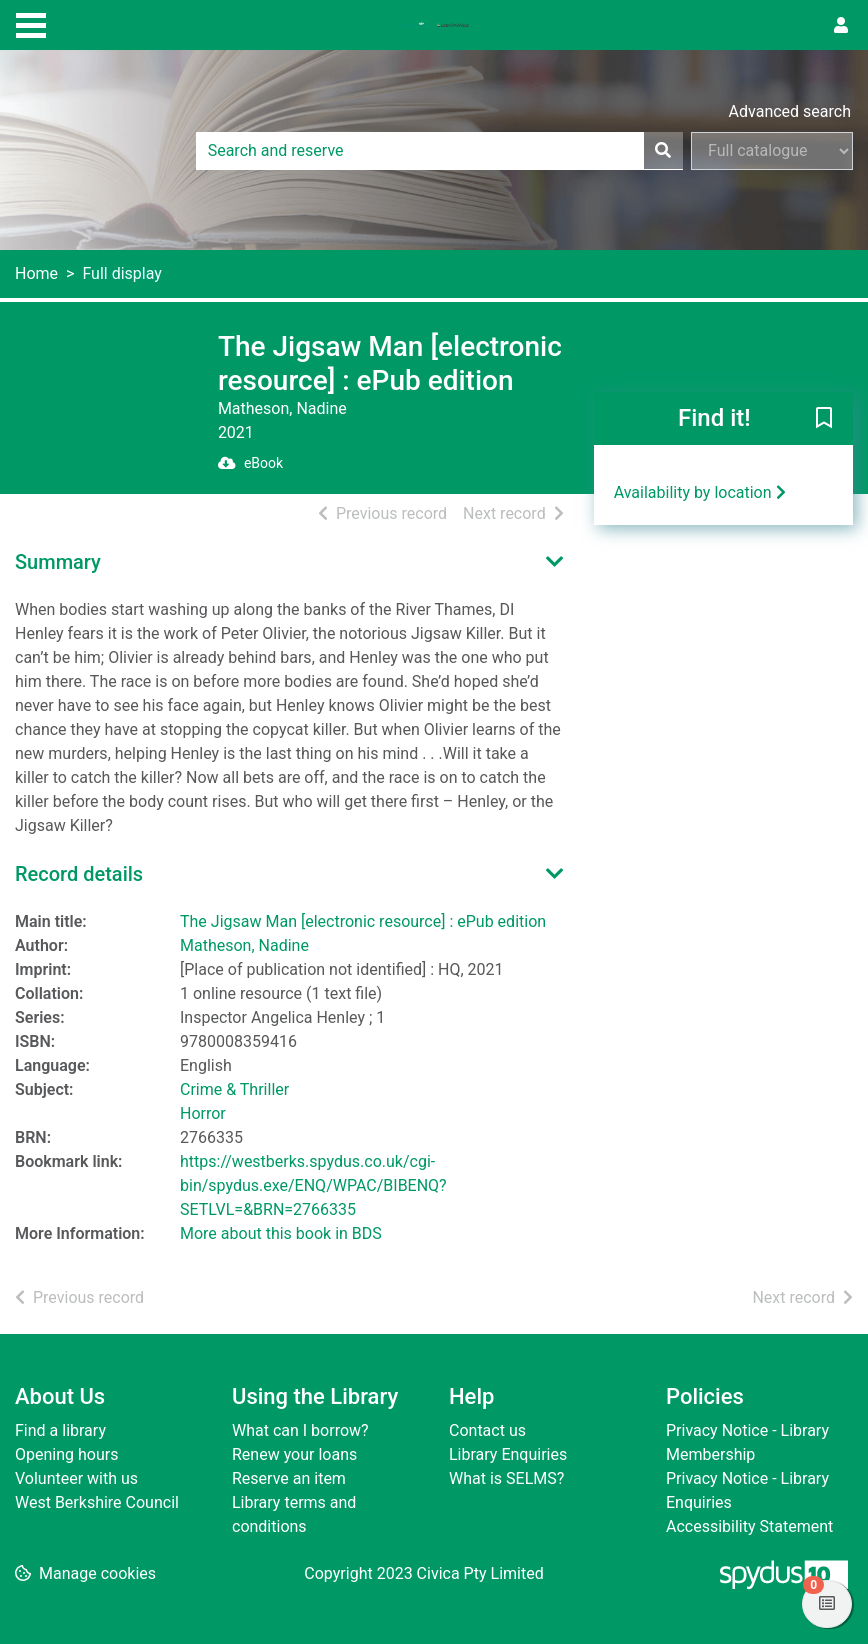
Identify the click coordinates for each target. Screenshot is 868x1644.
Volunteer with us (76, 1478)
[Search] (663, 151)
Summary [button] (58, 562)
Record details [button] (79, 874)
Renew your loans (294, 1454)
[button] (824, 420)
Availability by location (700, 492)
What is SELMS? (506, 1478)
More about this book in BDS (281, 1233)
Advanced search (790, 111)
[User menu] (841, 26)
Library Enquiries (508, 1454)
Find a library (60, 1430)
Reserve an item (289, 1478)
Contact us (487, 1430)
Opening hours (66, 1454)
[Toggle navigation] (31, 23)
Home (36, 273)
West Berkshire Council (97, 1502)
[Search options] (772, 151)
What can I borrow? (300, 1430)
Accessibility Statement (749, 1526)
